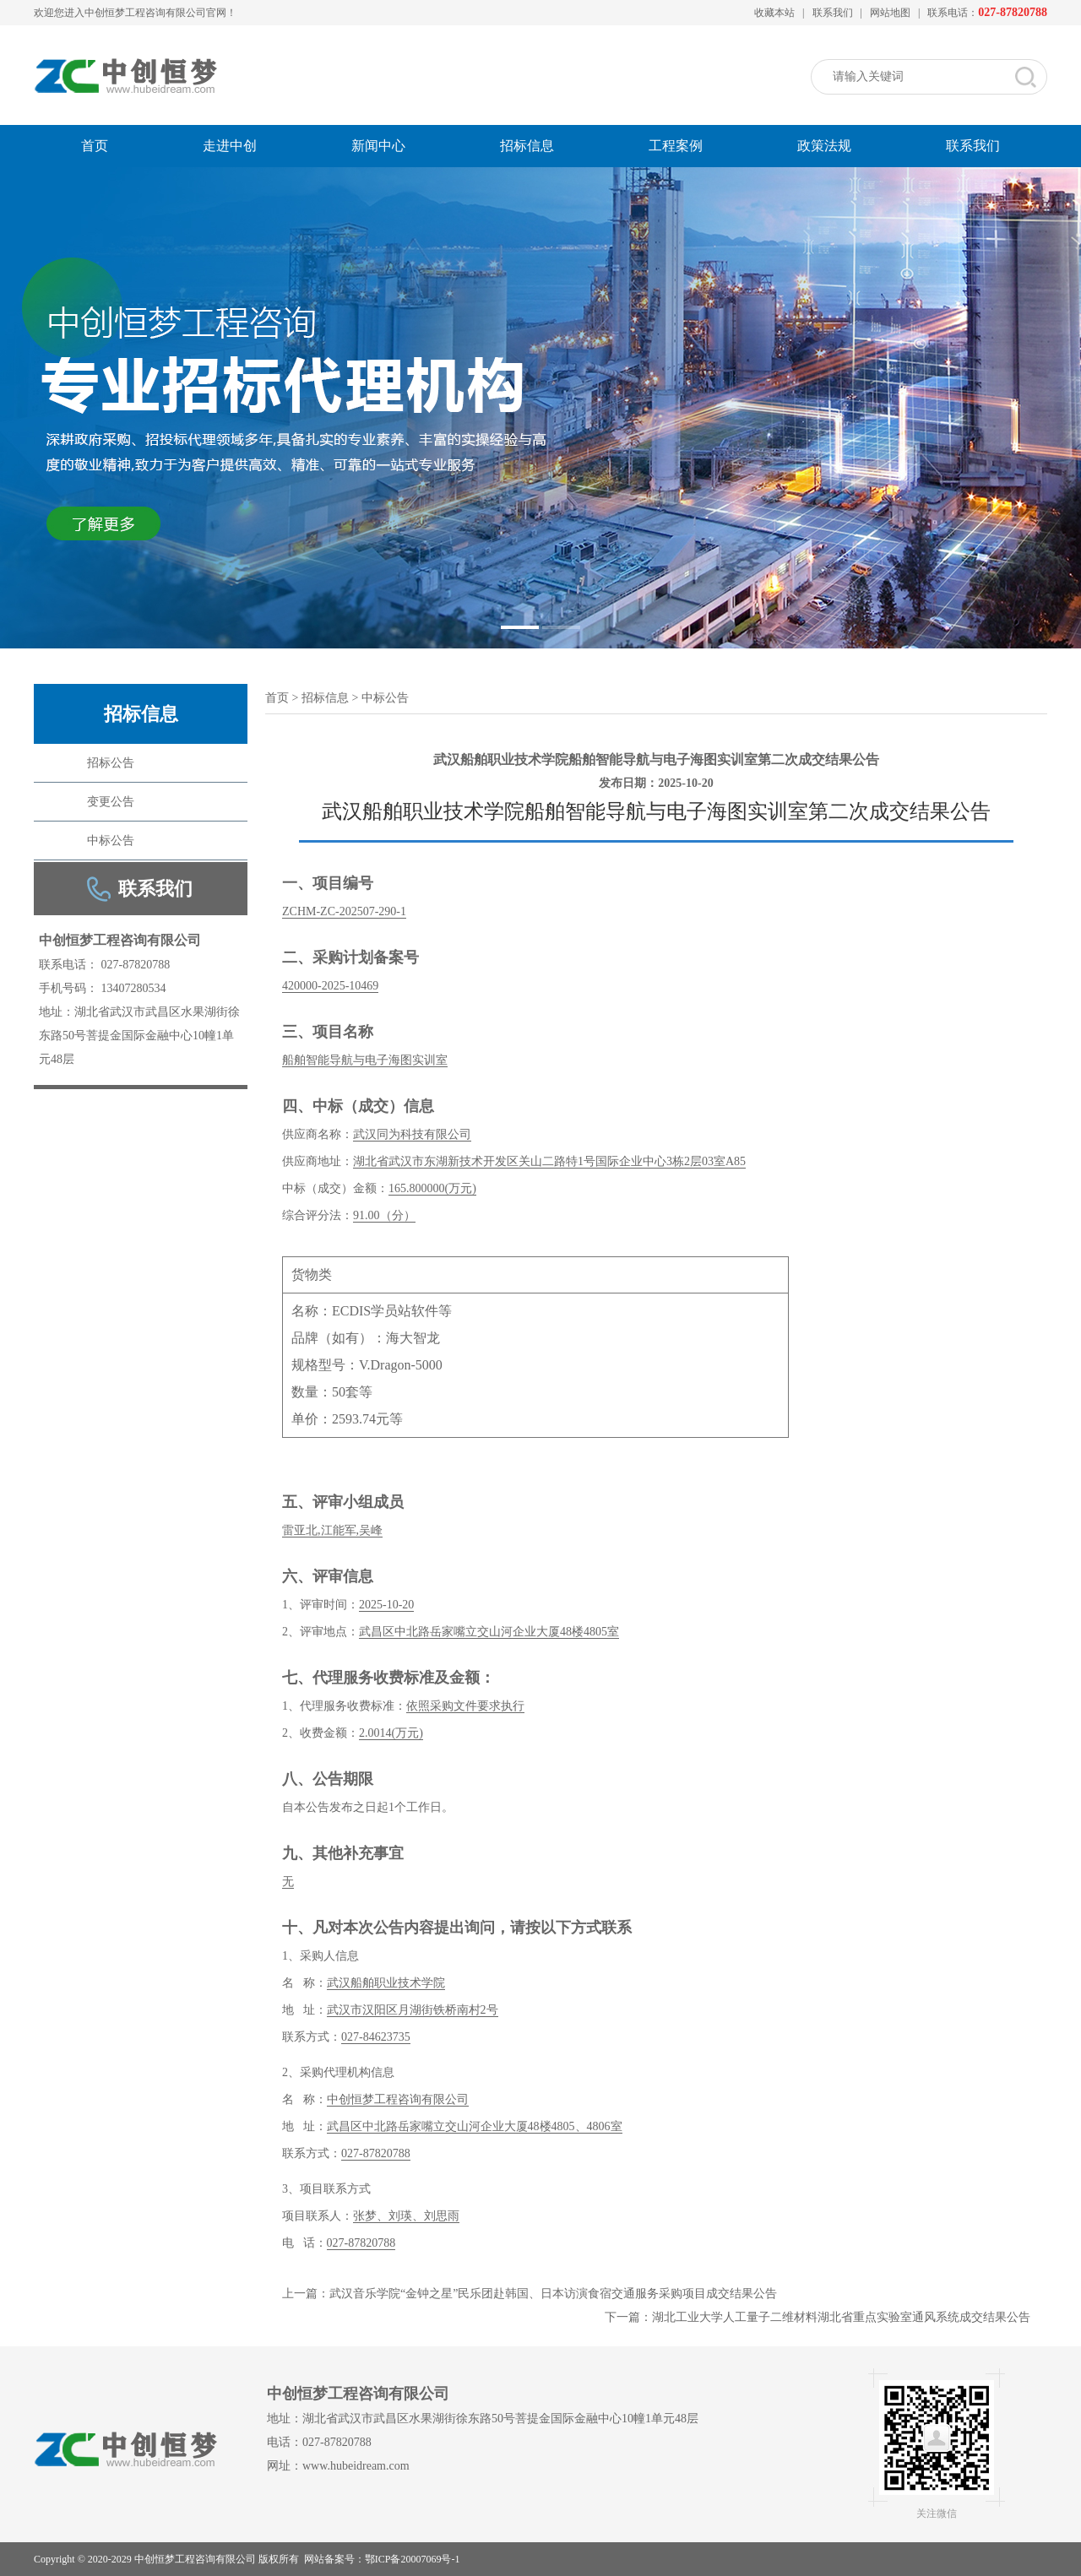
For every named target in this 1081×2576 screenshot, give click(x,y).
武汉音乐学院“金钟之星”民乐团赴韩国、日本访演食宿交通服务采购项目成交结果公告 (553, 2293)
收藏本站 (774, 13)
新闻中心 (378, 145)
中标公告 (110, 840)
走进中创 (230, 145)
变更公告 (110, 801)
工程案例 (676, 145)
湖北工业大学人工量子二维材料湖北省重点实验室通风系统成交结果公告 (841, 2317)
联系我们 (832, 13)
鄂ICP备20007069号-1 (412, 2559)
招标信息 (527, 145)
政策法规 (824, 145)
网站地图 (890, 13)
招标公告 (110, 763)
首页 (94, 145)
